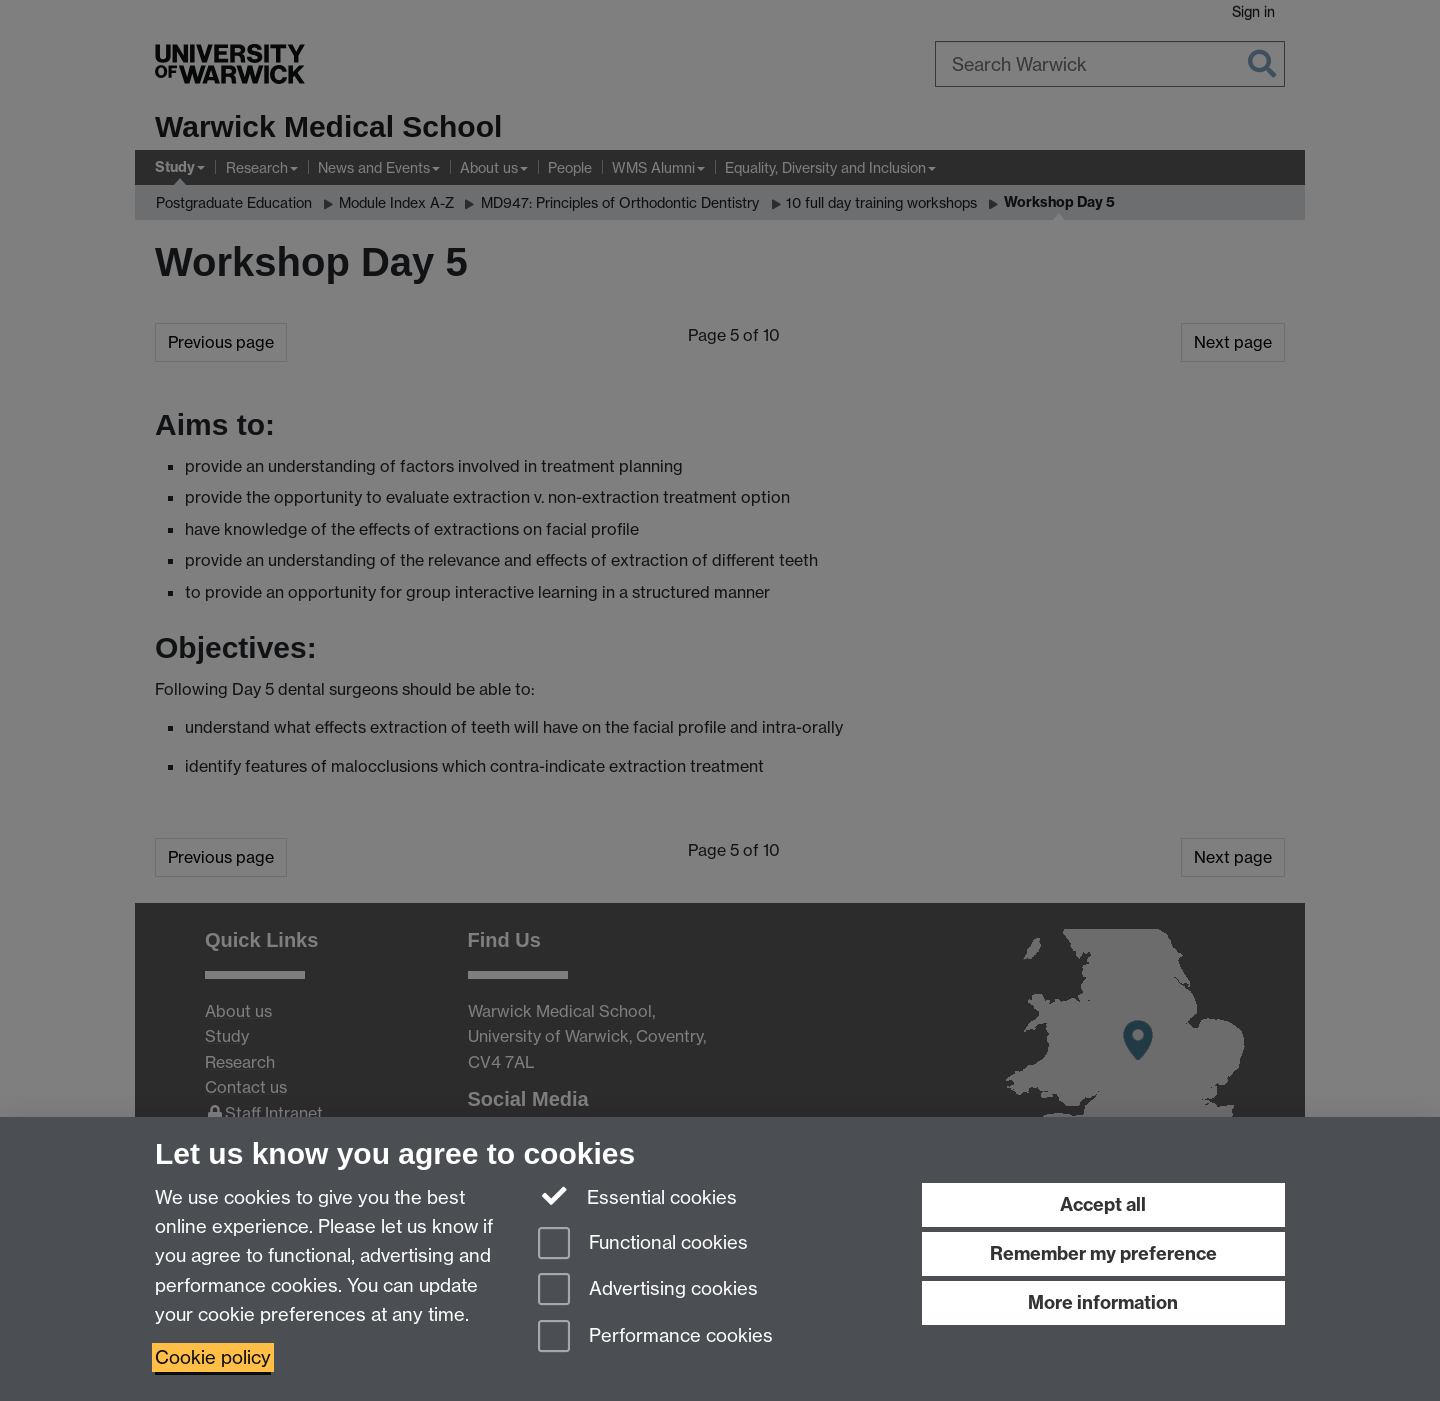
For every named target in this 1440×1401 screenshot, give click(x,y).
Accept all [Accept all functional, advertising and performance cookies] (1103, 1204)
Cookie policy (213, 1357)
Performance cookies (655, 1337)
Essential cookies (637, 1196)
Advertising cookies (648, 1290)
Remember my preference (1103, 1253)
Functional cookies (643, 1244)
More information (1103, 1302)
